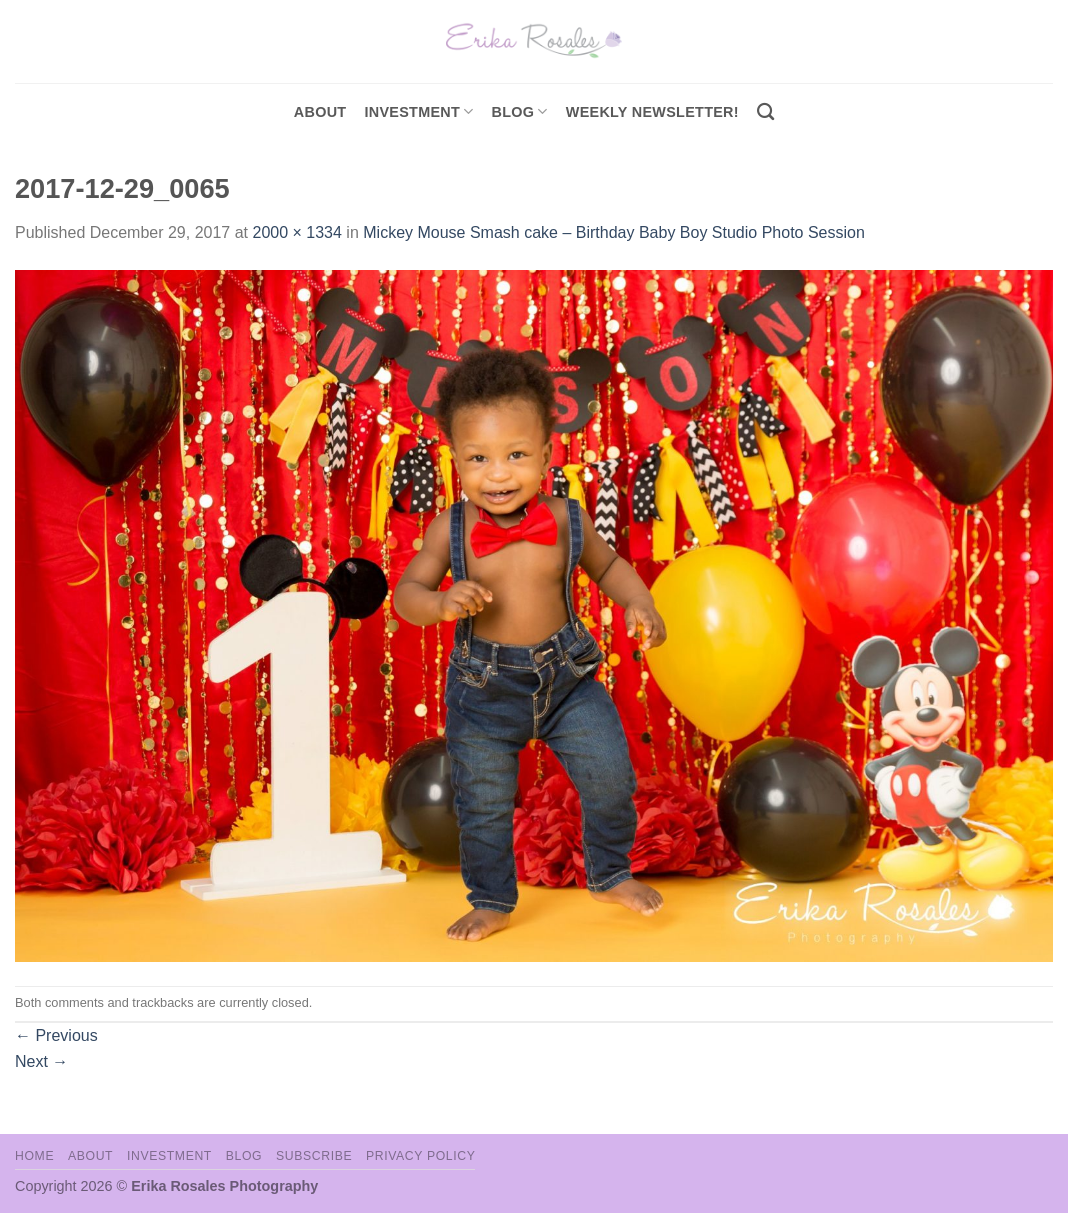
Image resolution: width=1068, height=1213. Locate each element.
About (320, 112)
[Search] (765, 112)
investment (418, 111)
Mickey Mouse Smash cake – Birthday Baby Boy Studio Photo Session (614, 232)
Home (34, 1156)
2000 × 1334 (296, 232)
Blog (520, 111)
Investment (169, 1156)
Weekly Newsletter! (652, 112)
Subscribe (314, 1156)
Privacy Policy (420, 1156)
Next (41, 1061)
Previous (56, 1035)
